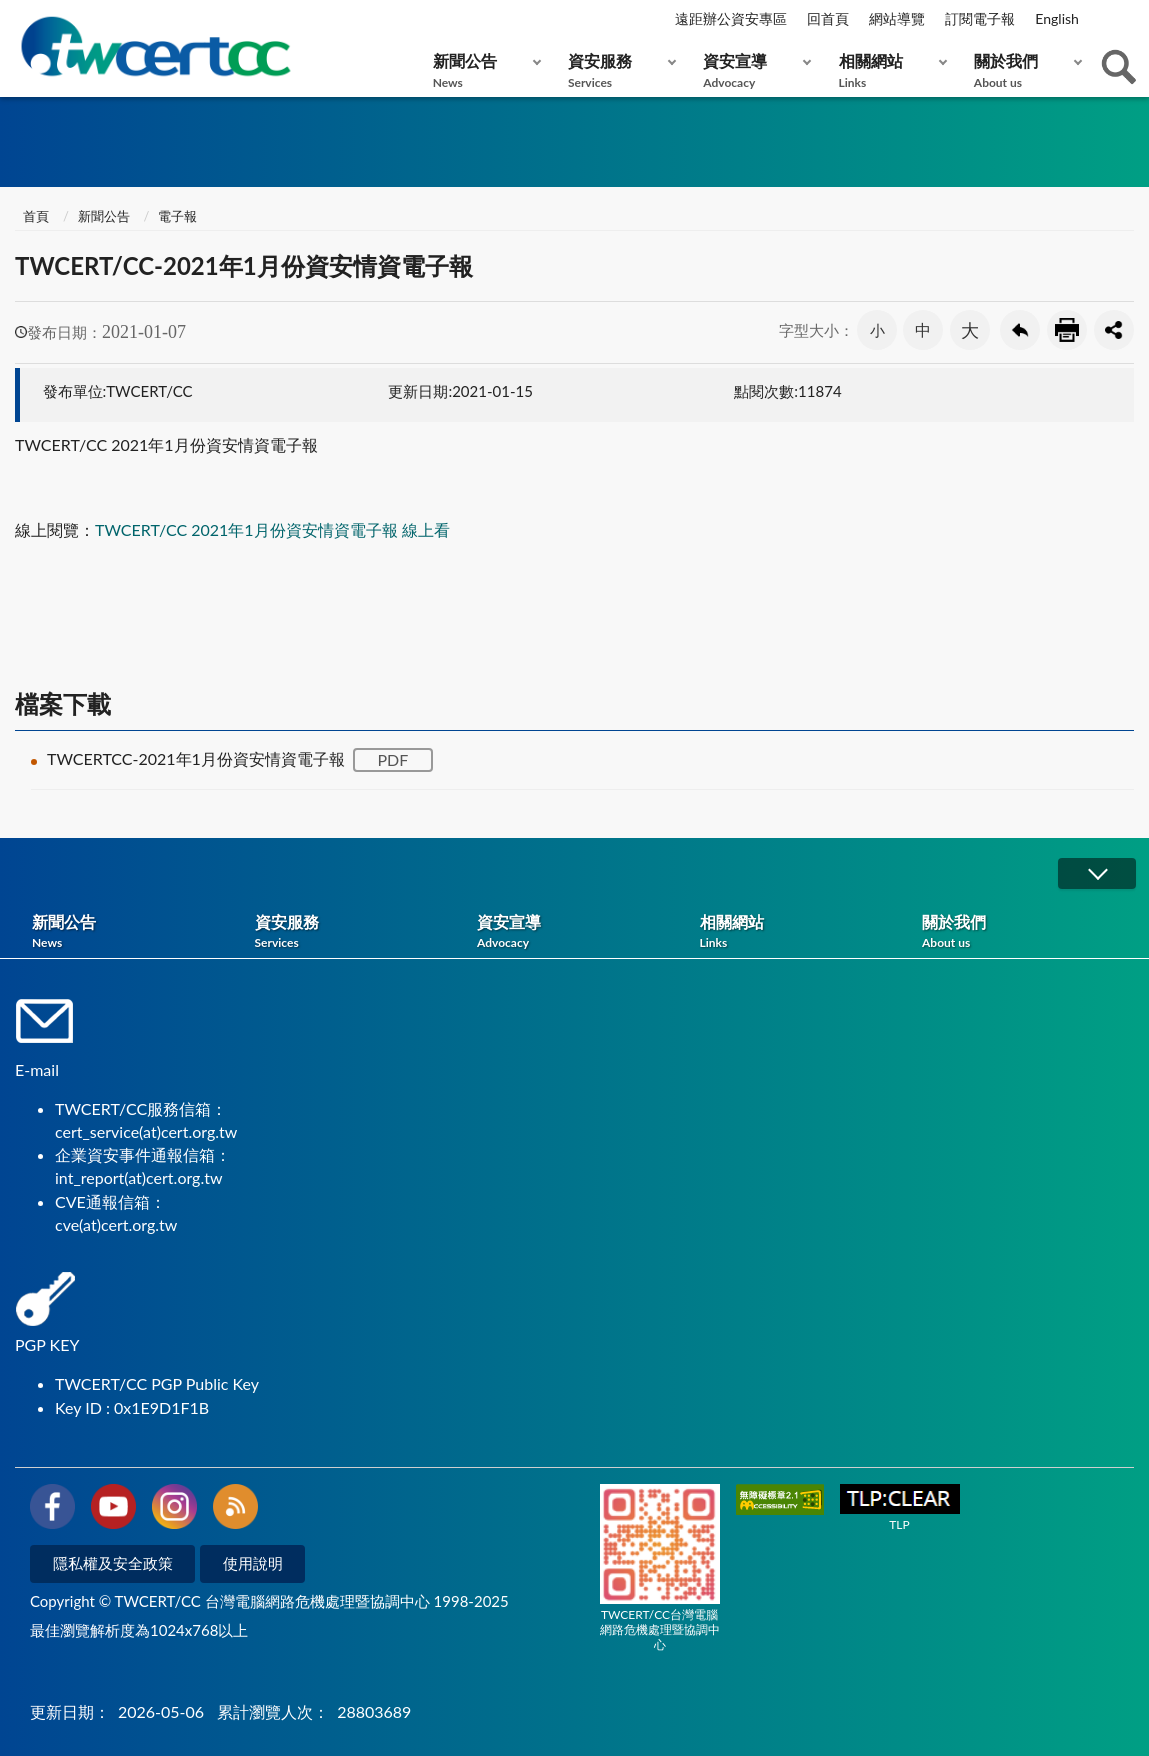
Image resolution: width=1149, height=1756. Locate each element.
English (1057, 18)
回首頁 (828, 18)
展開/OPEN (1097, 873)
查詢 (1119, 67)
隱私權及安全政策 (113, 1563)
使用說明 (253, 1563)
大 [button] (970, 330)
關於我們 (1023, 70)
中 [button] (923, 329)
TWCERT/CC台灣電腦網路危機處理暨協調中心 (660, 1568)
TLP (900, 1508)
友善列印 (1067, 330)
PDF (392, 759)
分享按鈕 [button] (1114, 330)
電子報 (177, 216)
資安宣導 (752, 70)
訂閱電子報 (980, 18)
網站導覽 (897, 18)
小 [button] (877, 330)
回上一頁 (1020, 330)
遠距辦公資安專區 (731, 18)
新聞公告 (482, 70)
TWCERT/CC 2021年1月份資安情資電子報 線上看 (272, 529)
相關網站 (888, 70)
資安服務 (617, 70)
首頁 (34, 216)
